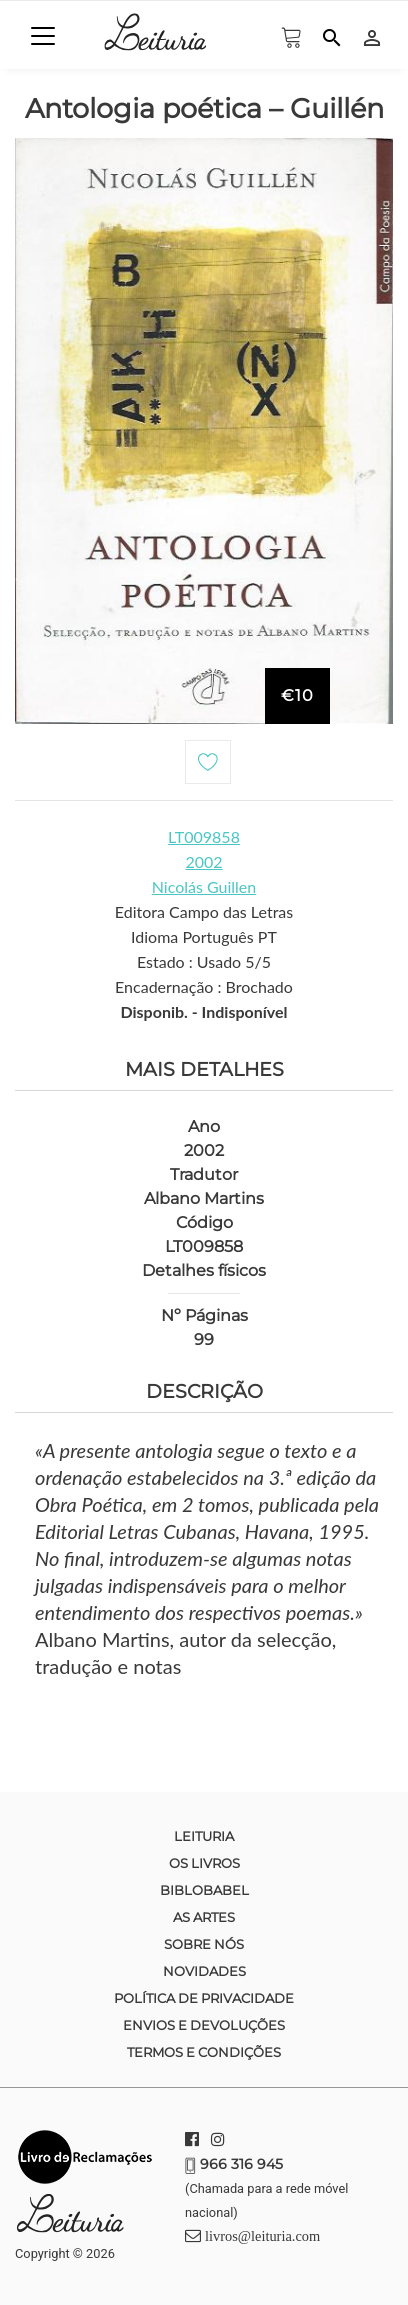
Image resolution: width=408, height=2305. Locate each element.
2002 (203, 861)
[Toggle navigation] (43, 36)
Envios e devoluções (204, 2025)
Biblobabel (204, 1890)
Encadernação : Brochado (204, 986)
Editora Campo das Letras (204, 911)
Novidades (204, 1971)
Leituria (204, 1836)
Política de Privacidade (204, 1998)
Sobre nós (204, 1944)
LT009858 (204, 836)
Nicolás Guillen (204, 886)
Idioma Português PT (204, 936)
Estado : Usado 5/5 (204, 961)
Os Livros (204, 1863)
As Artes (204, 1917)
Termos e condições (204, 2052)
